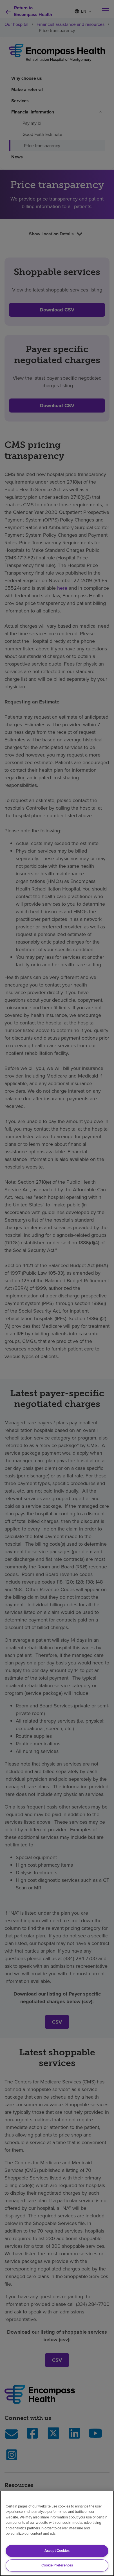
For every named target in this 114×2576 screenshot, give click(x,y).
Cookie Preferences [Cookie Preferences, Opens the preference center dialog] (57, 2565)
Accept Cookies (57, 2550)
